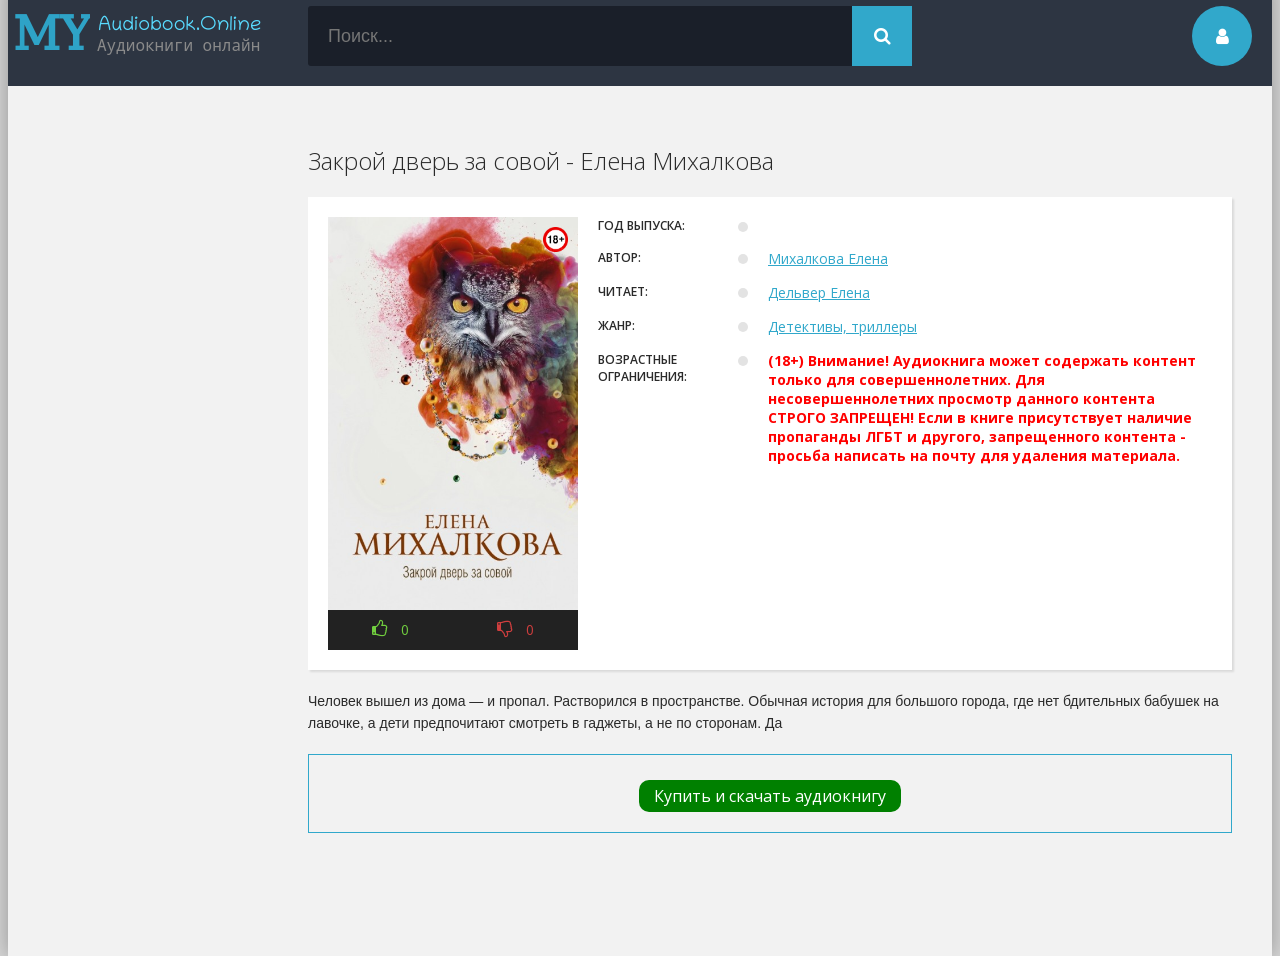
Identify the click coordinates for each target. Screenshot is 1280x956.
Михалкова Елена (828, 258)
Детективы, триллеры (842, 326)
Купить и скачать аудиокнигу (770, 796)
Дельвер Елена (819, 292)
